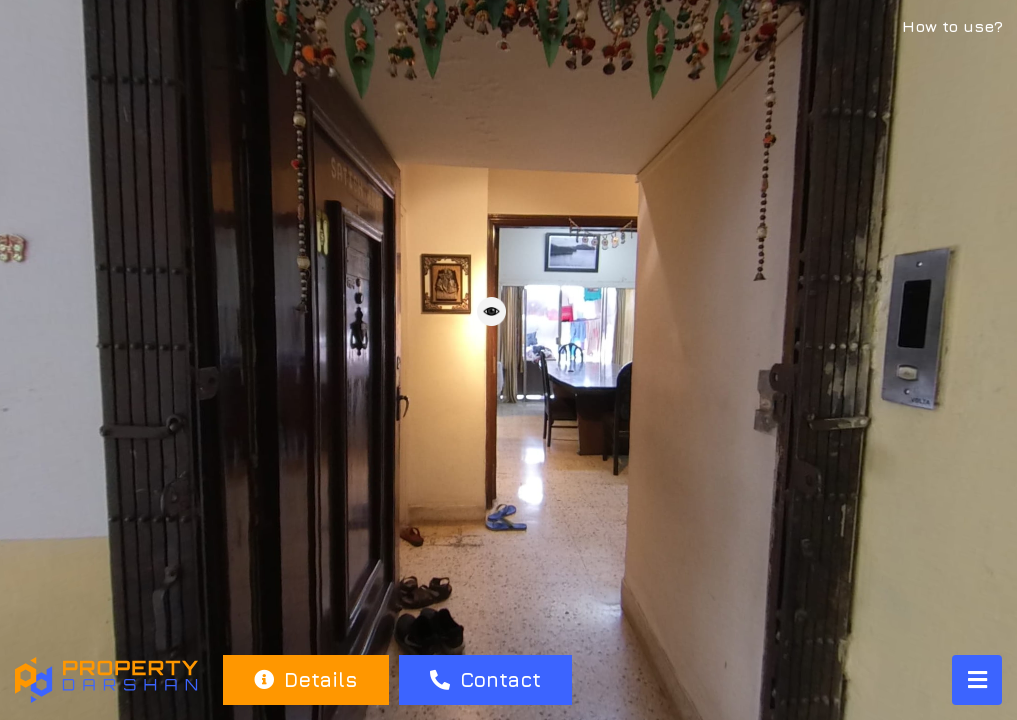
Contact (485, 679)
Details (305, 679)
